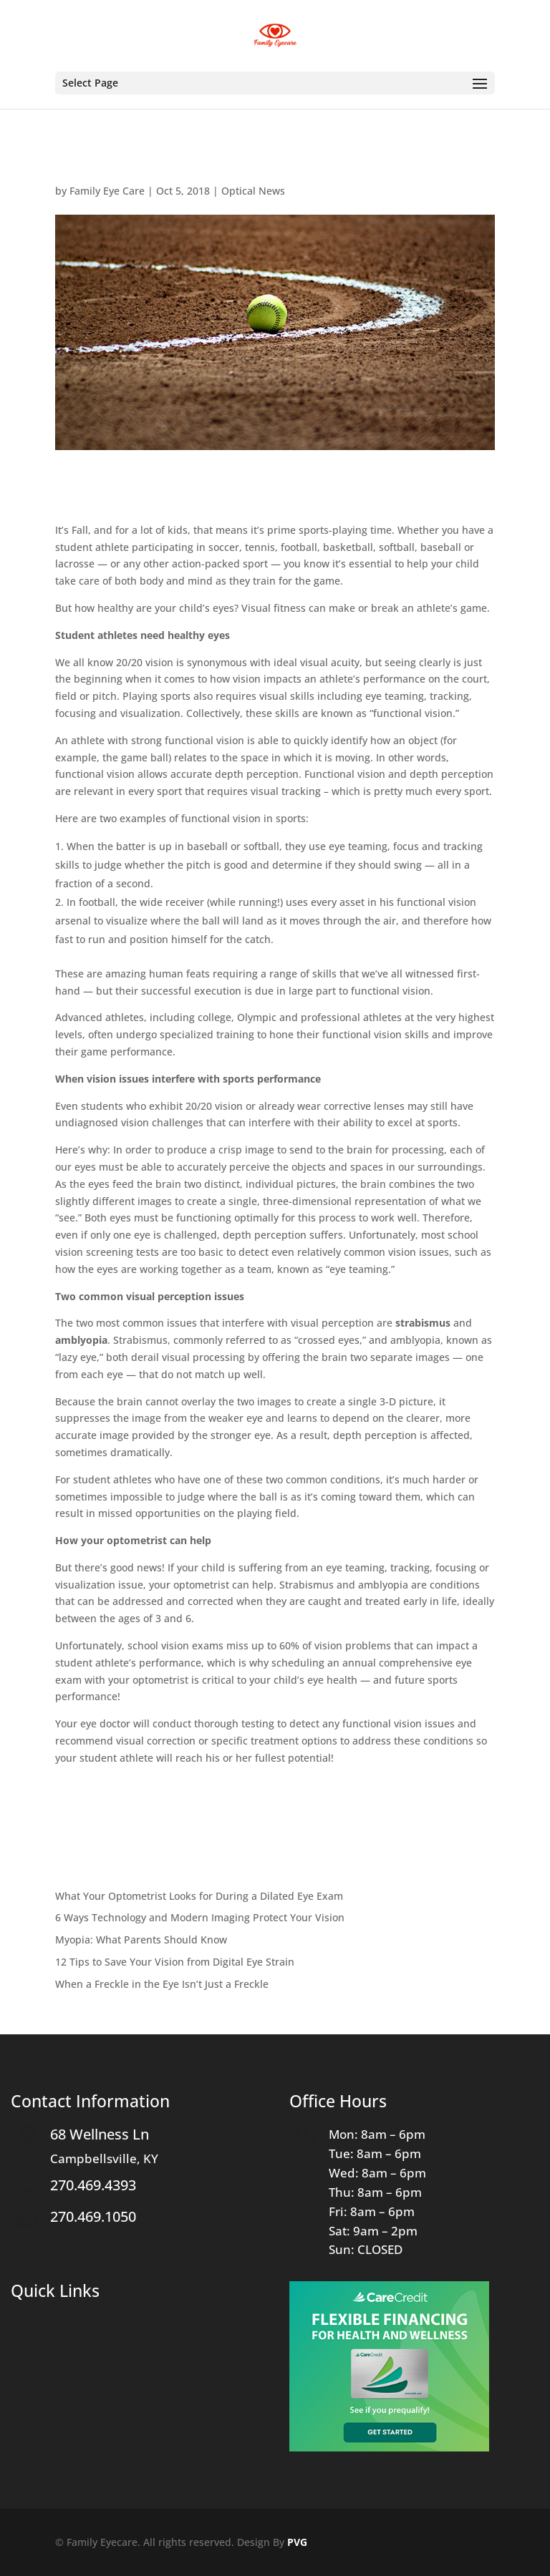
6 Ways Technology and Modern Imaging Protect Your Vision (199, 1917)
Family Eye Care (107, 190)
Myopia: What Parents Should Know (141, 1939)
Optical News (253, 190)
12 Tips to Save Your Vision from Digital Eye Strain (174, 1961)
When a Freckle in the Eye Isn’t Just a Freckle (162, 1984)
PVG (297, 2542)
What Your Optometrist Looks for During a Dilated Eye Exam (199, 1896)
